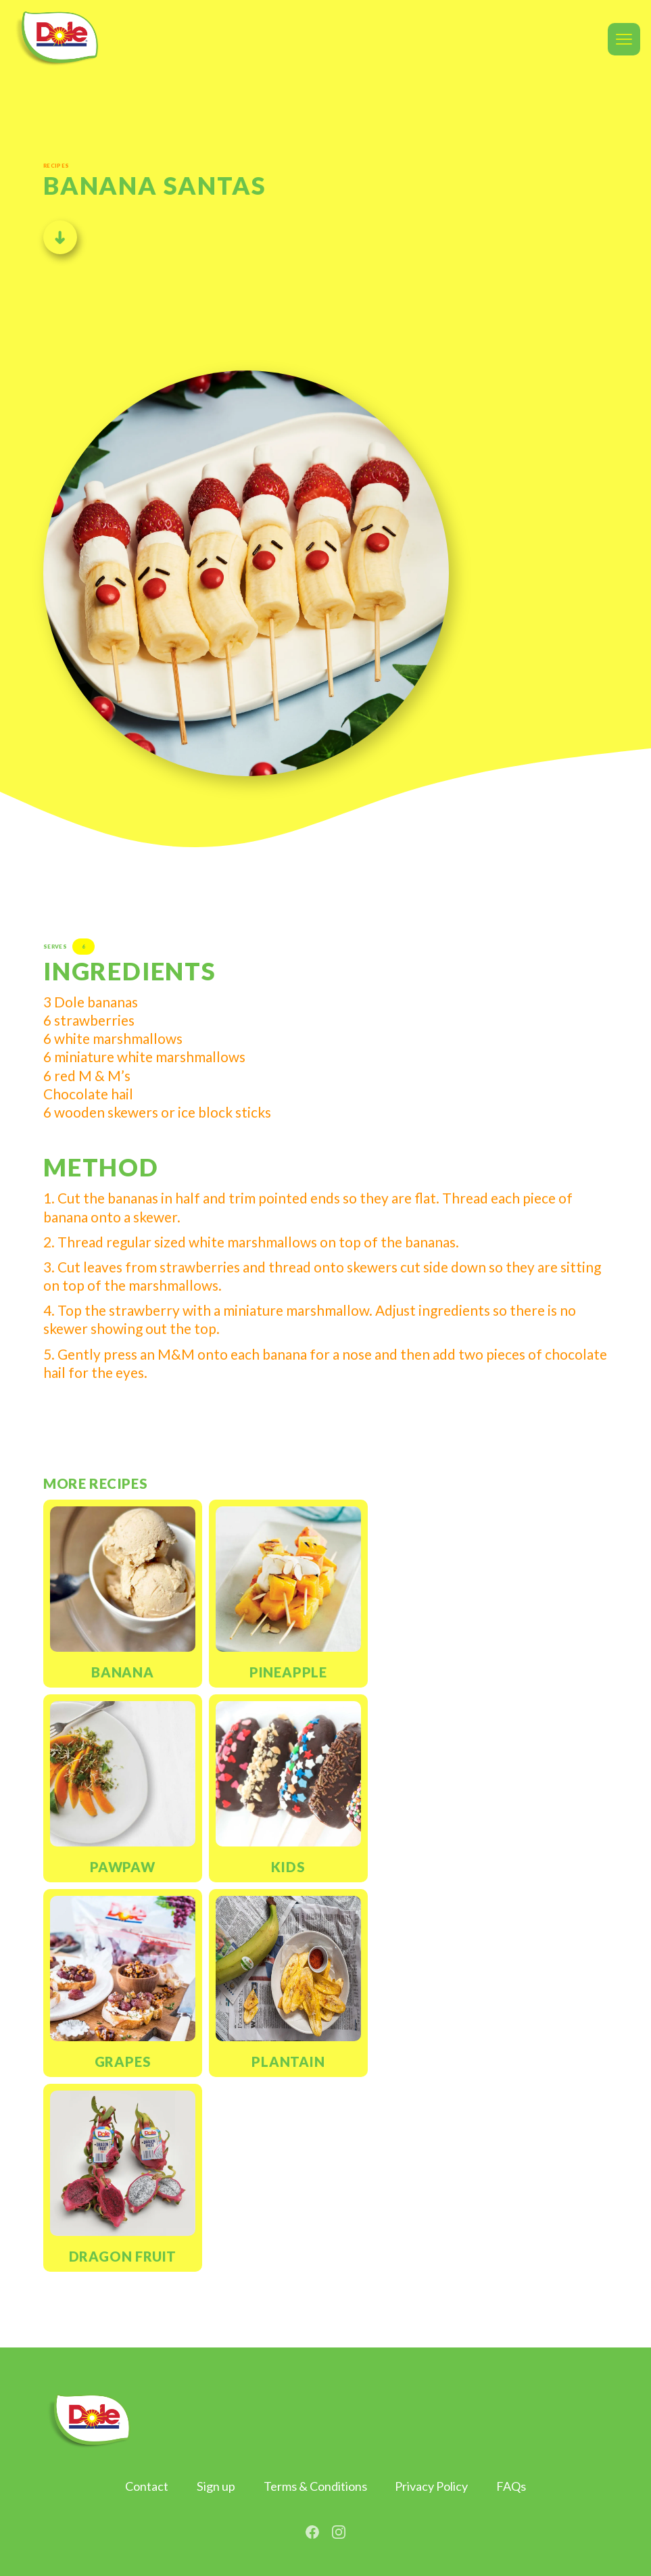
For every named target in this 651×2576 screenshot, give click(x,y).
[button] (624, 39)
